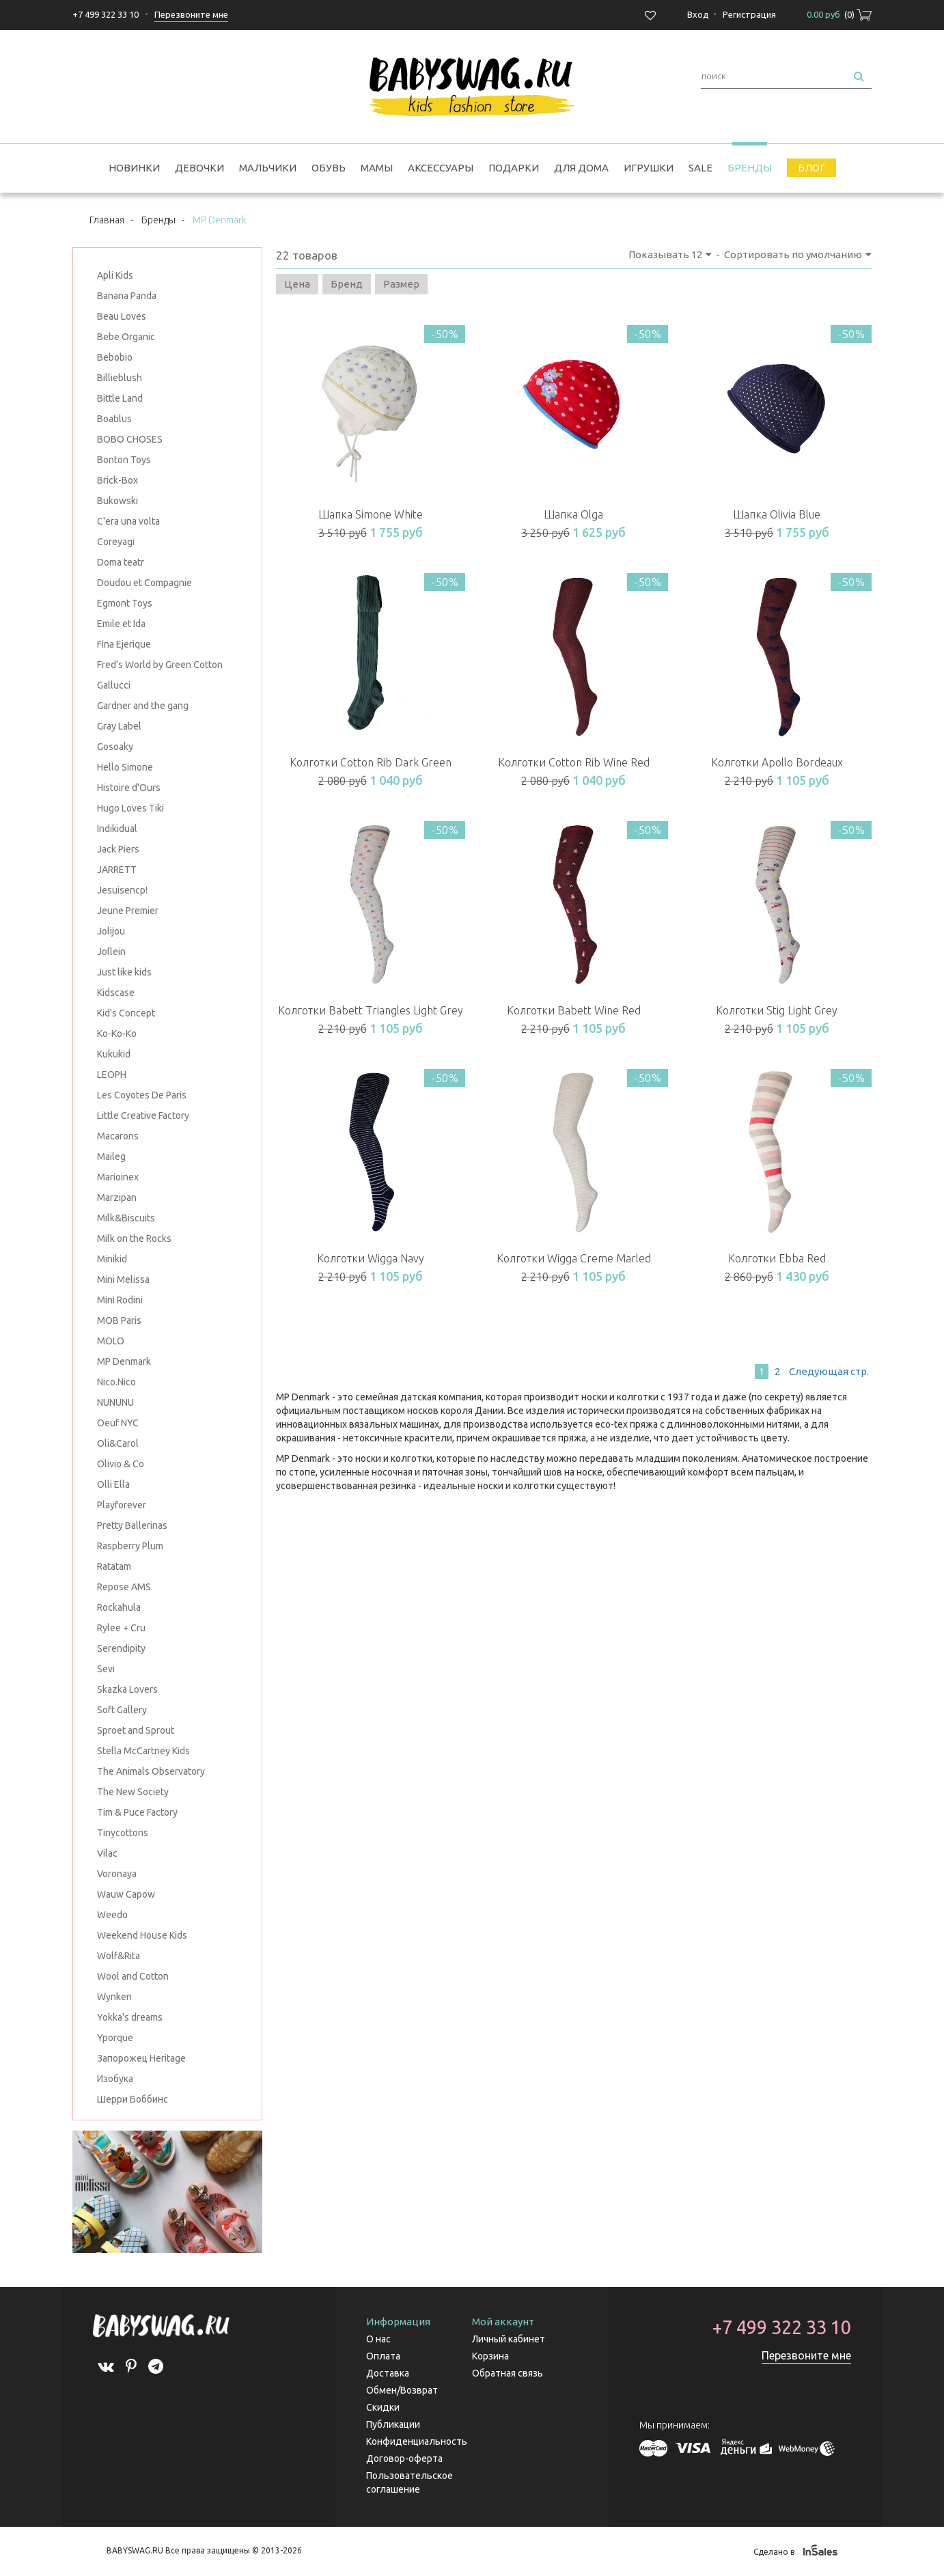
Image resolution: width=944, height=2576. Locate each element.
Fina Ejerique (124, 644)
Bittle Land (120, 398)
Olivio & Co (120, 1463)
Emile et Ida (121, 623)
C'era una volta (128, 521)
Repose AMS (124, 1586)
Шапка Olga (573, 514)
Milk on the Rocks (134, 1238)
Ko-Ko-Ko (117, 1033)
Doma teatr (120, 562)
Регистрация (749, 14)
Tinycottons (122, 1832)
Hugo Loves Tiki (130, 808)
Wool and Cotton (133, 1976)
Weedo (112, 1914)
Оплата (383, 2356)
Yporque (115, 2037)
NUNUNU (115, 1402)
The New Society (133, 1791)
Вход (698, 14)
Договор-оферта (404, 2458)
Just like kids (124, 972)
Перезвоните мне (806, 2355)
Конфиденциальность (416, 2441)
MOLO (110, 1340)
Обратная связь (507, 2373)
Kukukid (113, 1054)
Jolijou (111, 931)
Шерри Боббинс (132, 2099)
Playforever (121, 1504)
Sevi (106, 1668)
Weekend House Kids (142, 1935)
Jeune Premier (127, 910)
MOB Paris (119, 1320)
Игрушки (649, 168)
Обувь (328, 168)
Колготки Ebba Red (777, 1258)
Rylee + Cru (121, 1627)
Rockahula (119, 1607)
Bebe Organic (126, 336)
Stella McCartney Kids (143, 1750)
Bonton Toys (124, 459)
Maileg (111, 1156)
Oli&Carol (118, 1443)
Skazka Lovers (127, 1689)
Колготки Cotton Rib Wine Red (574, 762)
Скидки (383, 2407)
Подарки (513, 168)
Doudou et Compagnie (144, 582)
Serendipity (121, 1648)
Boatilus (114, 418)
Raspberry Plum (130, 1545)
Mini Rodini (120, 1299)
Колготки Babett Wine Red (574, 1010)
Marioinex (118, 1177)
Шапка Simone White (370, 514)
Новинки (134, 168)
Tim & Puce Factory (137, 1812)
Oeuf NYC (118, 1422)
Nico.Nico (116, 1381)
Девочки (199, 168)
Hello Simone (125, 767)
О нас (378, 2338)
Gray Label (119, 726)
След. (828, 1371)
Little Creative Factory (143, 1115)
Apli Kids (115, 275)
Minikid (112, 1259)
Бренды (749, 168)
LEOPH (111, 1074)
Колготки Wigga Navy (370, 1258)
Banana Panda (126, 295)
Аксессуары (440, 168)
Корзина (490, 2356)
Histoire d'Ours (129, 787)
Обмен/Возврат (402, 2390)
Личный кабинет (508, 2338)
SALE (700, 168)
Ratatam (114, 1566)
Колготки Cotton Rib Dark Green (371, 762)
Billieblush (119, 377)
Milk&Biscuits (126, 1218)
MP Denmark (124, 1361)
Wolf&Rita (118, 1955)
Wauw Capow (126, 1894)
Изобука (115, 2078)
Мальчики (267, 168)
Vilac (107, 1853)
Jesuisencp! (122, 890)
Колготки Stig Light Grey (776, 1010)
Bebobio (115, 357)
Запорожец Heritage (141, 2058)
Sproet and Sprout (135, 1730)
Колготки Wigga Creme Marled (574, 1258)
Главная (106, 219)
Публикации (393, 2424)
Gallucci (113, 685)
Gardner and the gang (143, 705)
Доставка (387, 2373)
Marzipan (117, 1197)
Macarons (118, 1136)
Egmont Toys (124, 603)
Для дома (581, 168)
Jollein (111, 951)
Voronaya (117, 1873)
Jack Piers (118, 849)
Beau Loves (121, 316)
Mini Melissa (123, 1279)
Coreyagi (116, 541)
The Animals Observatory (151, 1771)
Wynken (114, 1996)
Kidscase (116, 992)
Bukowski (117, 500)
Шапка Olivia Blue (776, 514)
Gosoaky (115, 746)
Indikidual (117, 828)
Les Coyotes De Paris (141, 1095)
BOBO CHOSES (130, 439)
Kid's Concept (126, 1013)
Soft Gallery (122, 1709)
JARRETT (117, 869)
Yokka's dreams (130, 2017)
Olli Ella (113, 1484)
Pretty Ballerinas (132, 1525)
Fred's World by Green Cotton (160, 664)
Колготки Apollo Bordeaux (777, 762)
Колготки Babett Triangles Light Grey (370, 1010)
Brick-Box (117, 480)
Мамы (377, 168)
